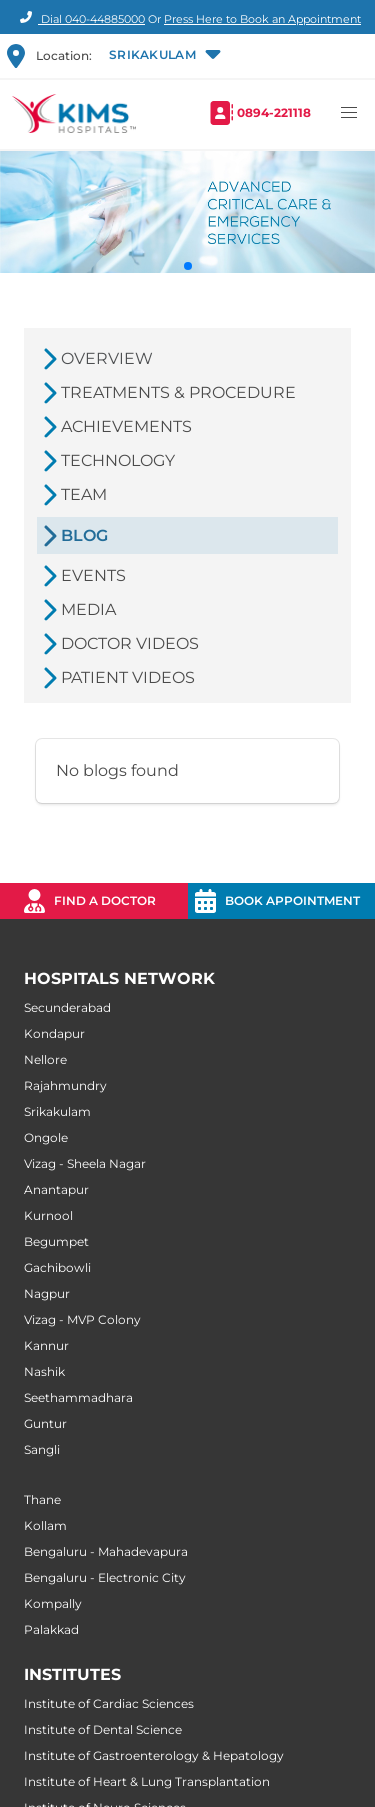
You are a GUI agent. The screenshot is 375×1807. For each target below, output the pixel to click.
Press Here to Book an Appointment (262, 19)
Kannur (46, 1345)
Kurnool (48, 1215)
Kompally (53, 1603)
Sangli (42, 1449)
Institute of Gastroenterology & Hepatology (154, 1755)
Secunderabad (67, 1007)
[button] (163, 56)
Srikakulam (57, 1111)
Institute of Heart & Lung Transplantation (147, 1781)
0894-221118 (274, 112)
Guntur (45, 1423)
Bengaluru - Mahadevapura (106, 1551)
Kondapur (54, 1033)
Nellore (45, 1059)
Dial (79, 19)
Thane (42, 1499)
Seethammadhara (78, 1397)
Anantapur (56, 1189)
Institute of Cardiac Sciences (109, 1703)
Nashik (44, 1371)
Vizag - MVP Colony (82, 1319)
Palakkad (51, 1629)
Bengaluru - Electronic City (105, 1577)
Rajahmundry (65, 1085)
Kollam (45, 1525)
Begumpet (56, 1241)
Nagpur (47, 1293)
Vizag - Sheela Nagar (85, 1163)
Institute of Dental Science (103, 1729)
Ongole (46, 1137)
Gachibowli (57, 1267)
